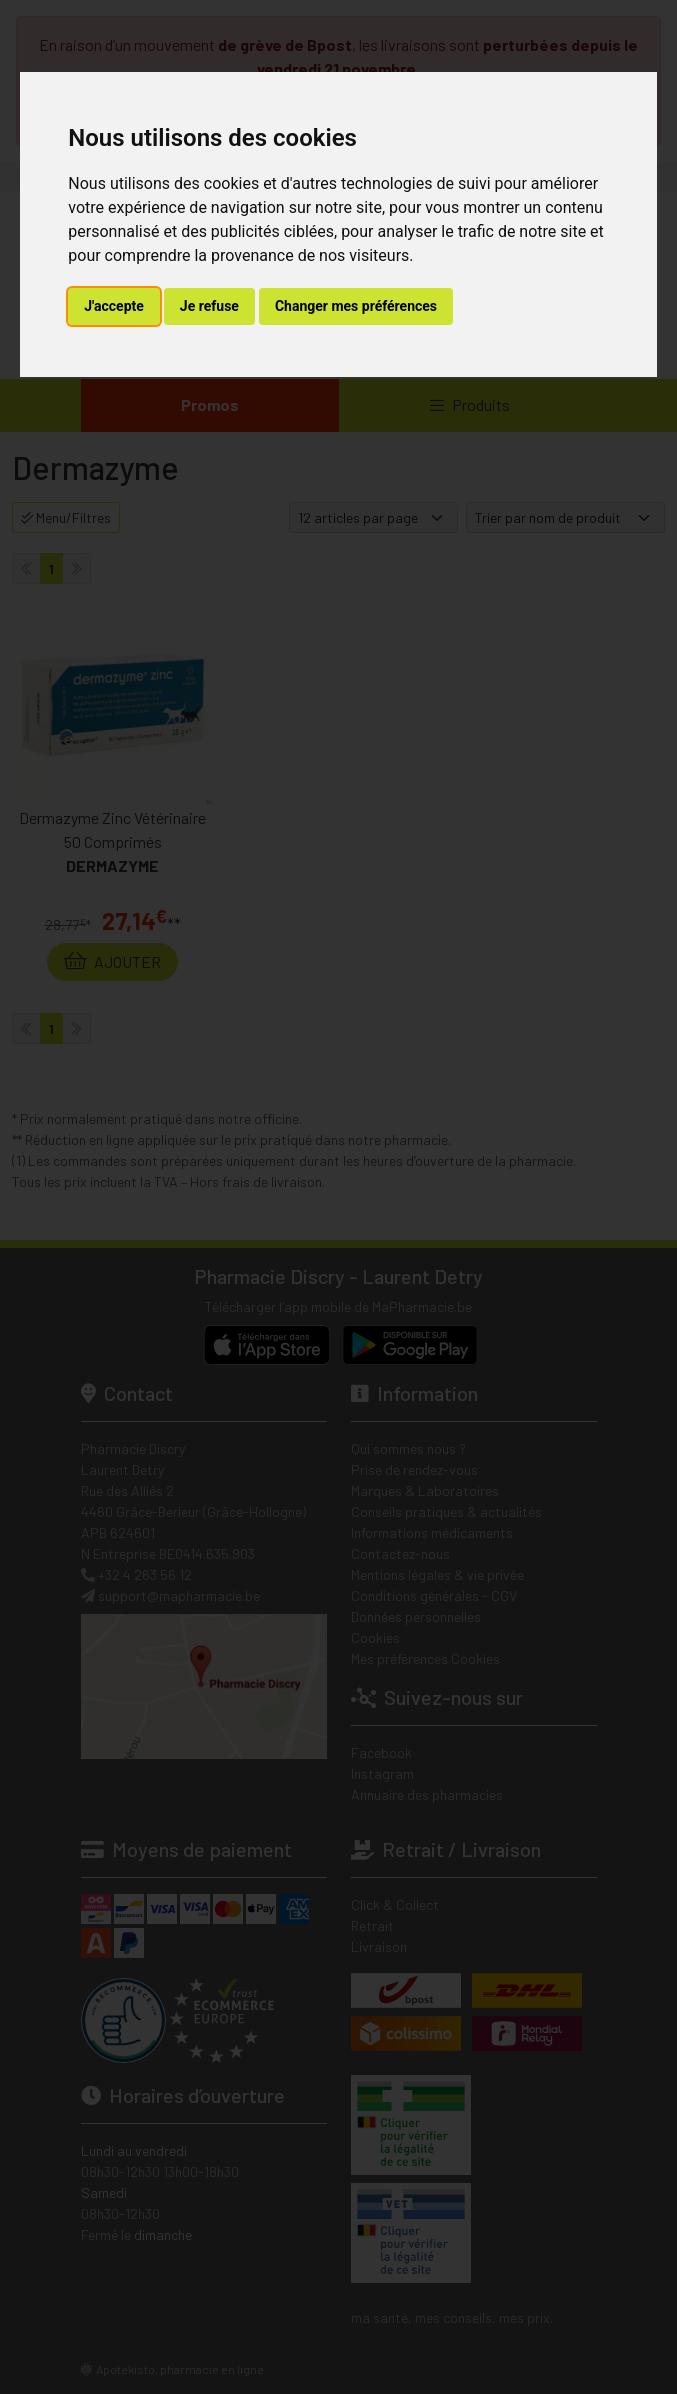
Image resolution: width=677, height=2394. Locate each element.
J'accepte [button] (114, 306)
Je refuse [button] (209, 306)
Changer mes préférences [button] (356, 306)
